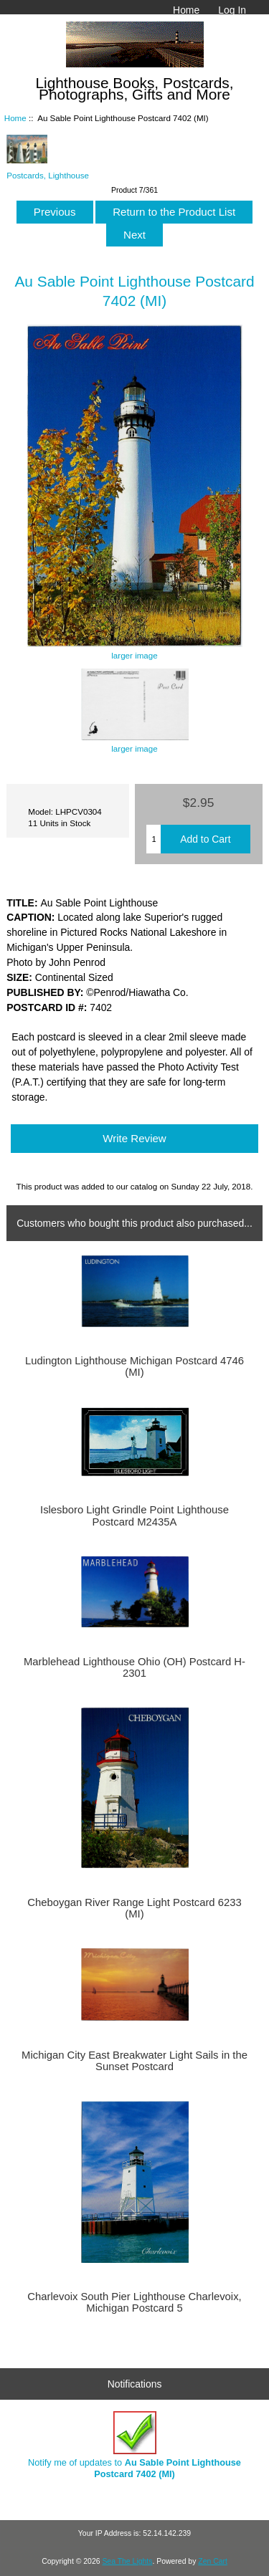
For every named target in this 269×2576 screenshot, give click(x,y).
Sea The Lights (127, 2561)
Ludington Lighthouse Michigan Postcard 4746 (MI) (134, 1366)
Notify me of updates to (134, 2445)
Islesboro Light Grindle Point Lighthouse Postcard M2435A (134, 1515)
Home (186, 10)
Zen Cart (212, 2561)
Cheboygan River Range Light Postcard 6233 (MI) (134, 1908)
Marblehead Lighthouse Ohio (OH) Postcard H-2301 (134, 1667)
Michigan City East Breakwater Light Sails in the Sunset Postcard (134, 2060)
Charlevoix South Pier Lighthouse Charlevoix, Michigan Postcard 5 (134, 2302)
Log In (232, 10)
